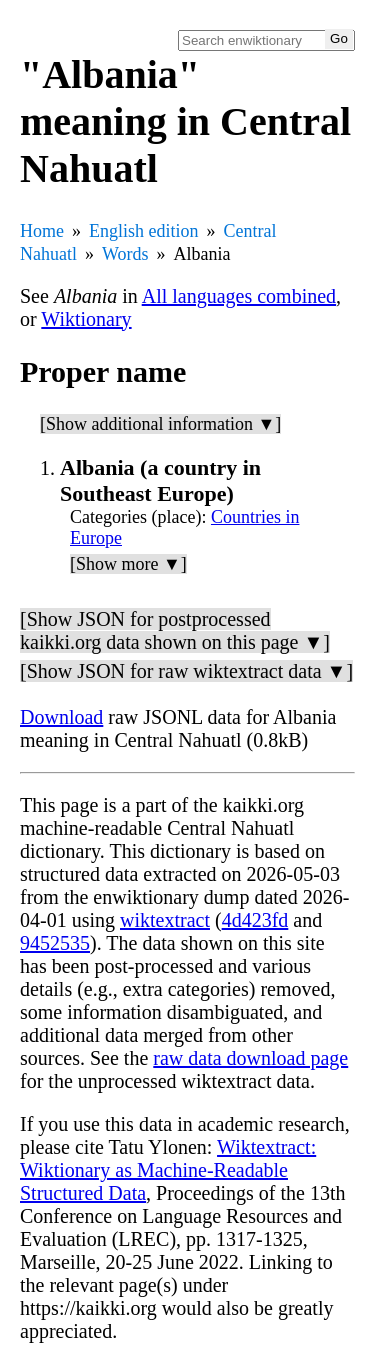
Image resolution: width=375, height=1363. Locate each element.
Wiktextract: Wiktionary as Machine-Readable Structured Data (168, 1170)
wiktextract (165, 920)
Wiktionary (86, 319)
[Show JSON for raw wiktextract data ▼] (186, 671)
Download (61, 717)
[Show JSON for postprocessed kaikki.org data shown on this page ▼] (175, 630)
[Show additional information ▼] (160, 424)
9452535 (55, 943)
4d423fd (255, 920)
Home (42, 231)
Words (125, 254)
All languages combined (239, 296)
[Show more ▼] (128, 564)
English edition (144, 231)
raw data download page (250, 1058)
